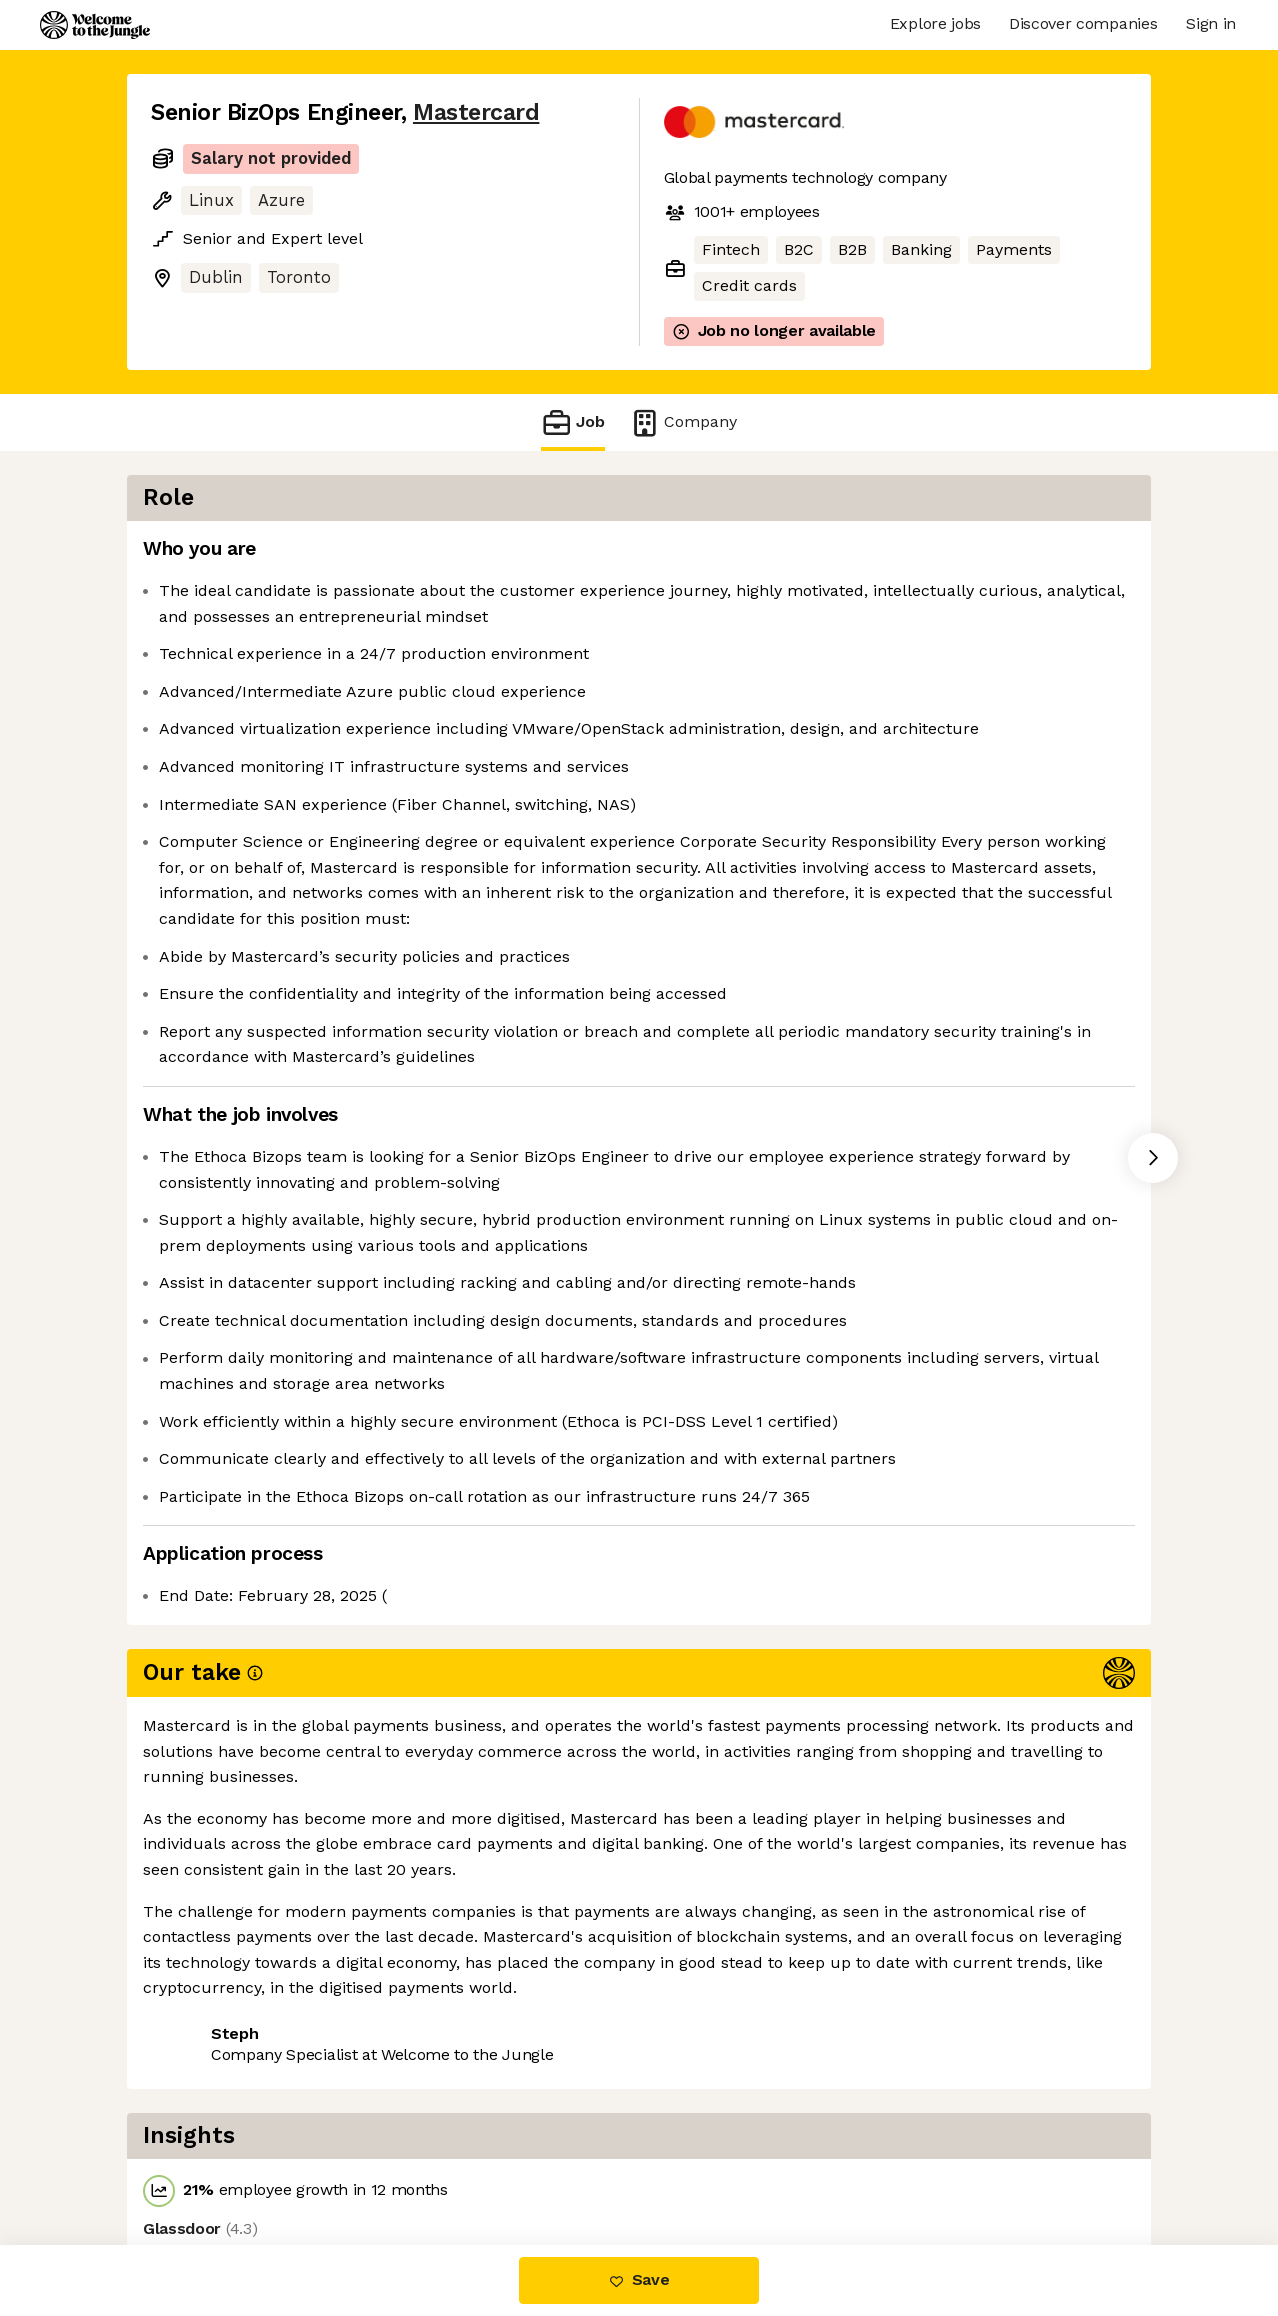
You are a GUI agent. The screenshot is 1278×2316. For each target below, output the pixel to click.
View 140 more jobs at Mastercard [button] (423, 2160)
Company (683, 422)
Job (573, 422)
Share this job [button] (206, 2160)
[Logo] (95, 25)
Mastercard (476, 112)
